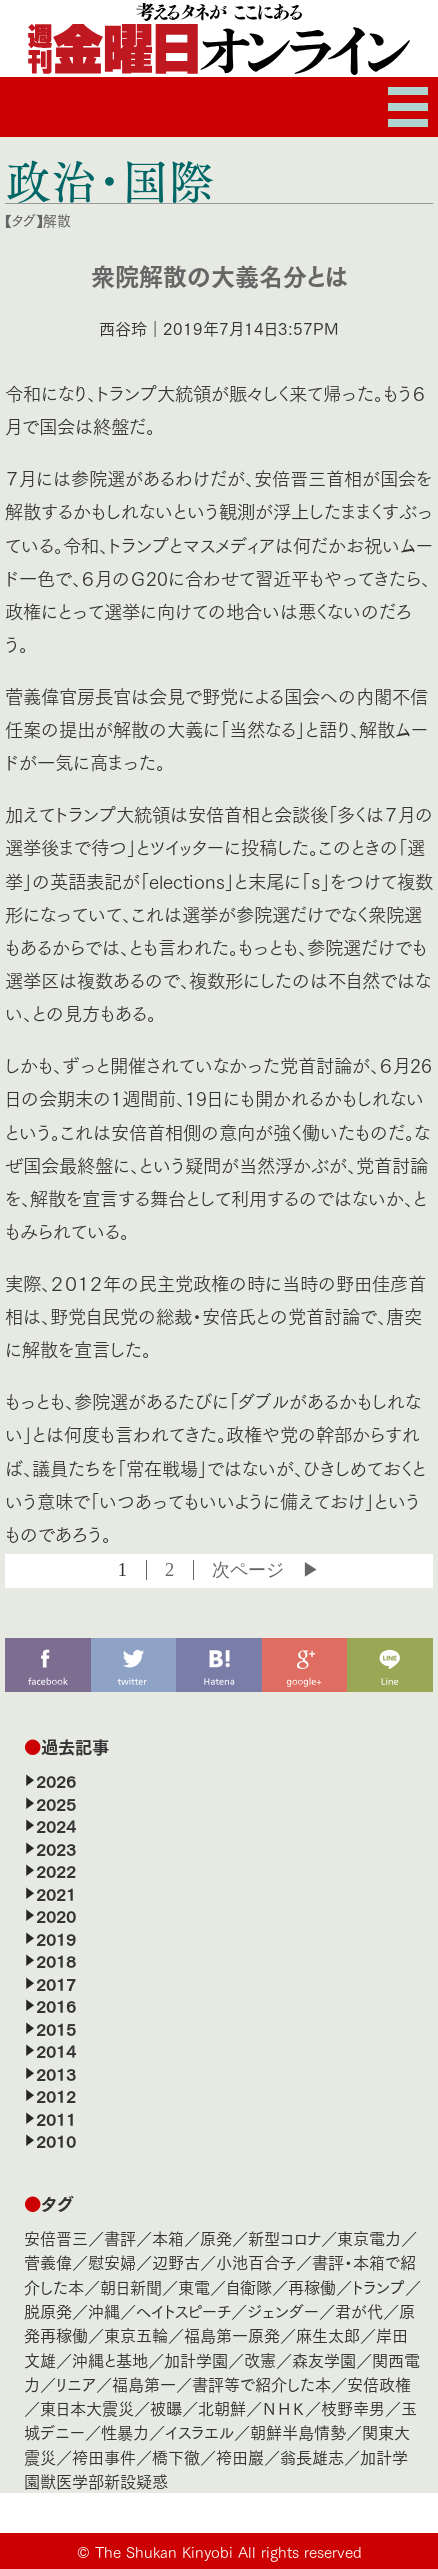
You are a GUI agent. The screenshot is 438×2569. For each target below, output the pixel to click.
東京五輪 (136, 2334)
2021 (56, 1893)
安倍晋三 (56, 2237)
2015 (56, 2028)
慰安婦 (112, 2261)
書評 (120, 2237)
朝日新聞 (131, 2286)
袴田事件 (104, 2456)
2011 (56, 2118)
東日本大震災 (87, 2407)
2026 (56, 1780)
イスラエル (199, 2431)
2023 (56, 1848)
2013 (56, 2073)
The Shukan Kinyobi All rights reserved (228, 2551)
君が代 (359, 2310)
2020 (56, 1915)
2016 (56, 2005)
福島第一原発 (232, 2334)
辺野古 (176, 2261)
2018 (56, 1960)
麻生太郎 (328, 2334)
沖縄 (104, 2310)
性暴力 (125, 2431)
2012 (56, 2095)
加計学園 (196, 2359)
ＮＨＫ (283, 2407)
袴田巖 (240, 2456)
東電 (194, 2286)
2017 (56, 1983)
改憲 (260, 2359)
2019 (56, 1938)
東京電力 (369, 2237)
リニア (76, 2383)
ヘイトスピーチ (183, 2310)
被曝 (166, 2407)
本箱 (168, 2237)
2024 (56, 1825)
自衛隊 (249, 2286)
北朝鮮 (222, 2407)
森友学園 (324, 2359)
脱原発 (48, 2310)
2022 (56, 1870)
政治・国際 (109, 180)
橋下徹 (176, 2456)
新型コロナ (284, 2237)
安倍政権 (379, 2383)
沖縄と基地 (110, 2359)
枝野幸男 (353, 2407)
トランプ (378, 2286)
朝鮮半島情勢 (298, 2431)
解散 (57, 220)
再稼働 (312, 2286)
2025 (56, 1803)
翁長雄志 (312, 2456)
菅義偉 (48, 2261)
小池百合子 (256, 2261)
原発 (216, 2237)
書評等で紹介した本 (261, 2383)
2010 (56, 2140)
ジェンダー (283, 2310)
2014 (56, 2050)
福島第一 (144, 2383)
